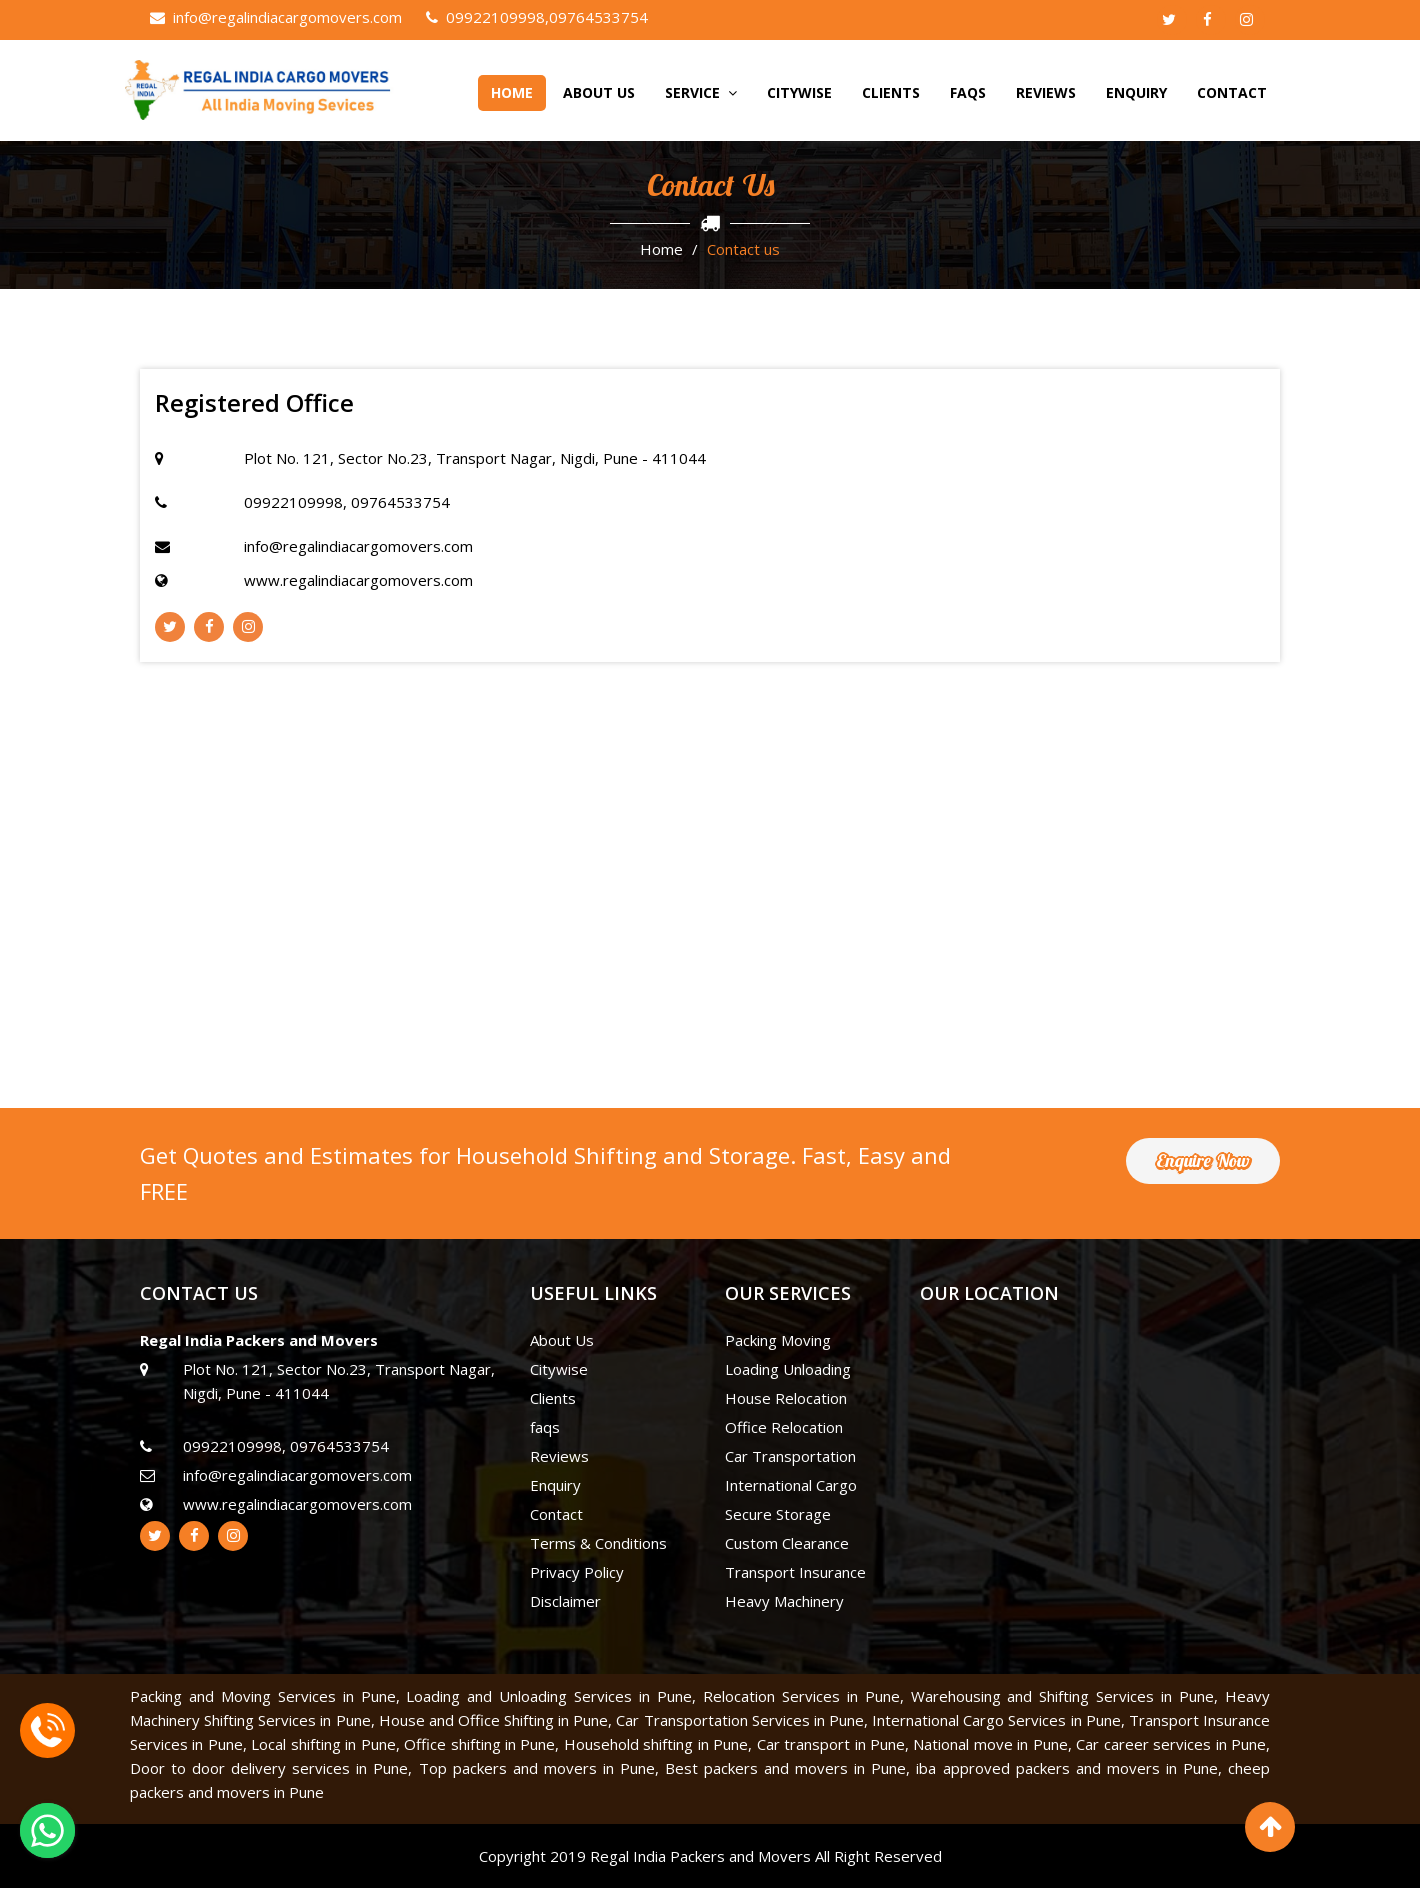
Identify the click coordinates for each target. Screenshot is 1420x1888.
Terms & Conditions (598, 1543)
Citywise (799, 92)
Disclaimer (565, 1601)
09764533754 (598, 17)
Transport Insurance (795, 1572)
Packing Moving (778, 1340)
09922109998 (485, 17)
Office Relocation (784, 1427)
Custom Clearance (787, 1543)
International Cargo (791, 1485)
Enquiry (1136, 92)
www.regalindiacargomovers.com (358, 580)
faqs (968, 92)
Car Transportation (790, 1456)
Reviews (1046, 92)
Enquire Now (1203, 1160)
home (512, 92)
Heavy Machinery (784, 1601)
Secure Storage (778, 1514)
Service (701, 92)
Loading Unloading (788, 1369)
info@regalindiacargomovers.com (276, 17)
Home (661, 249)
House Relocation (786, 1398)
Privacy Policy (577, 1572)
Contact (1232, 92)
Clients (891, 92)
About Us (599, 92)
